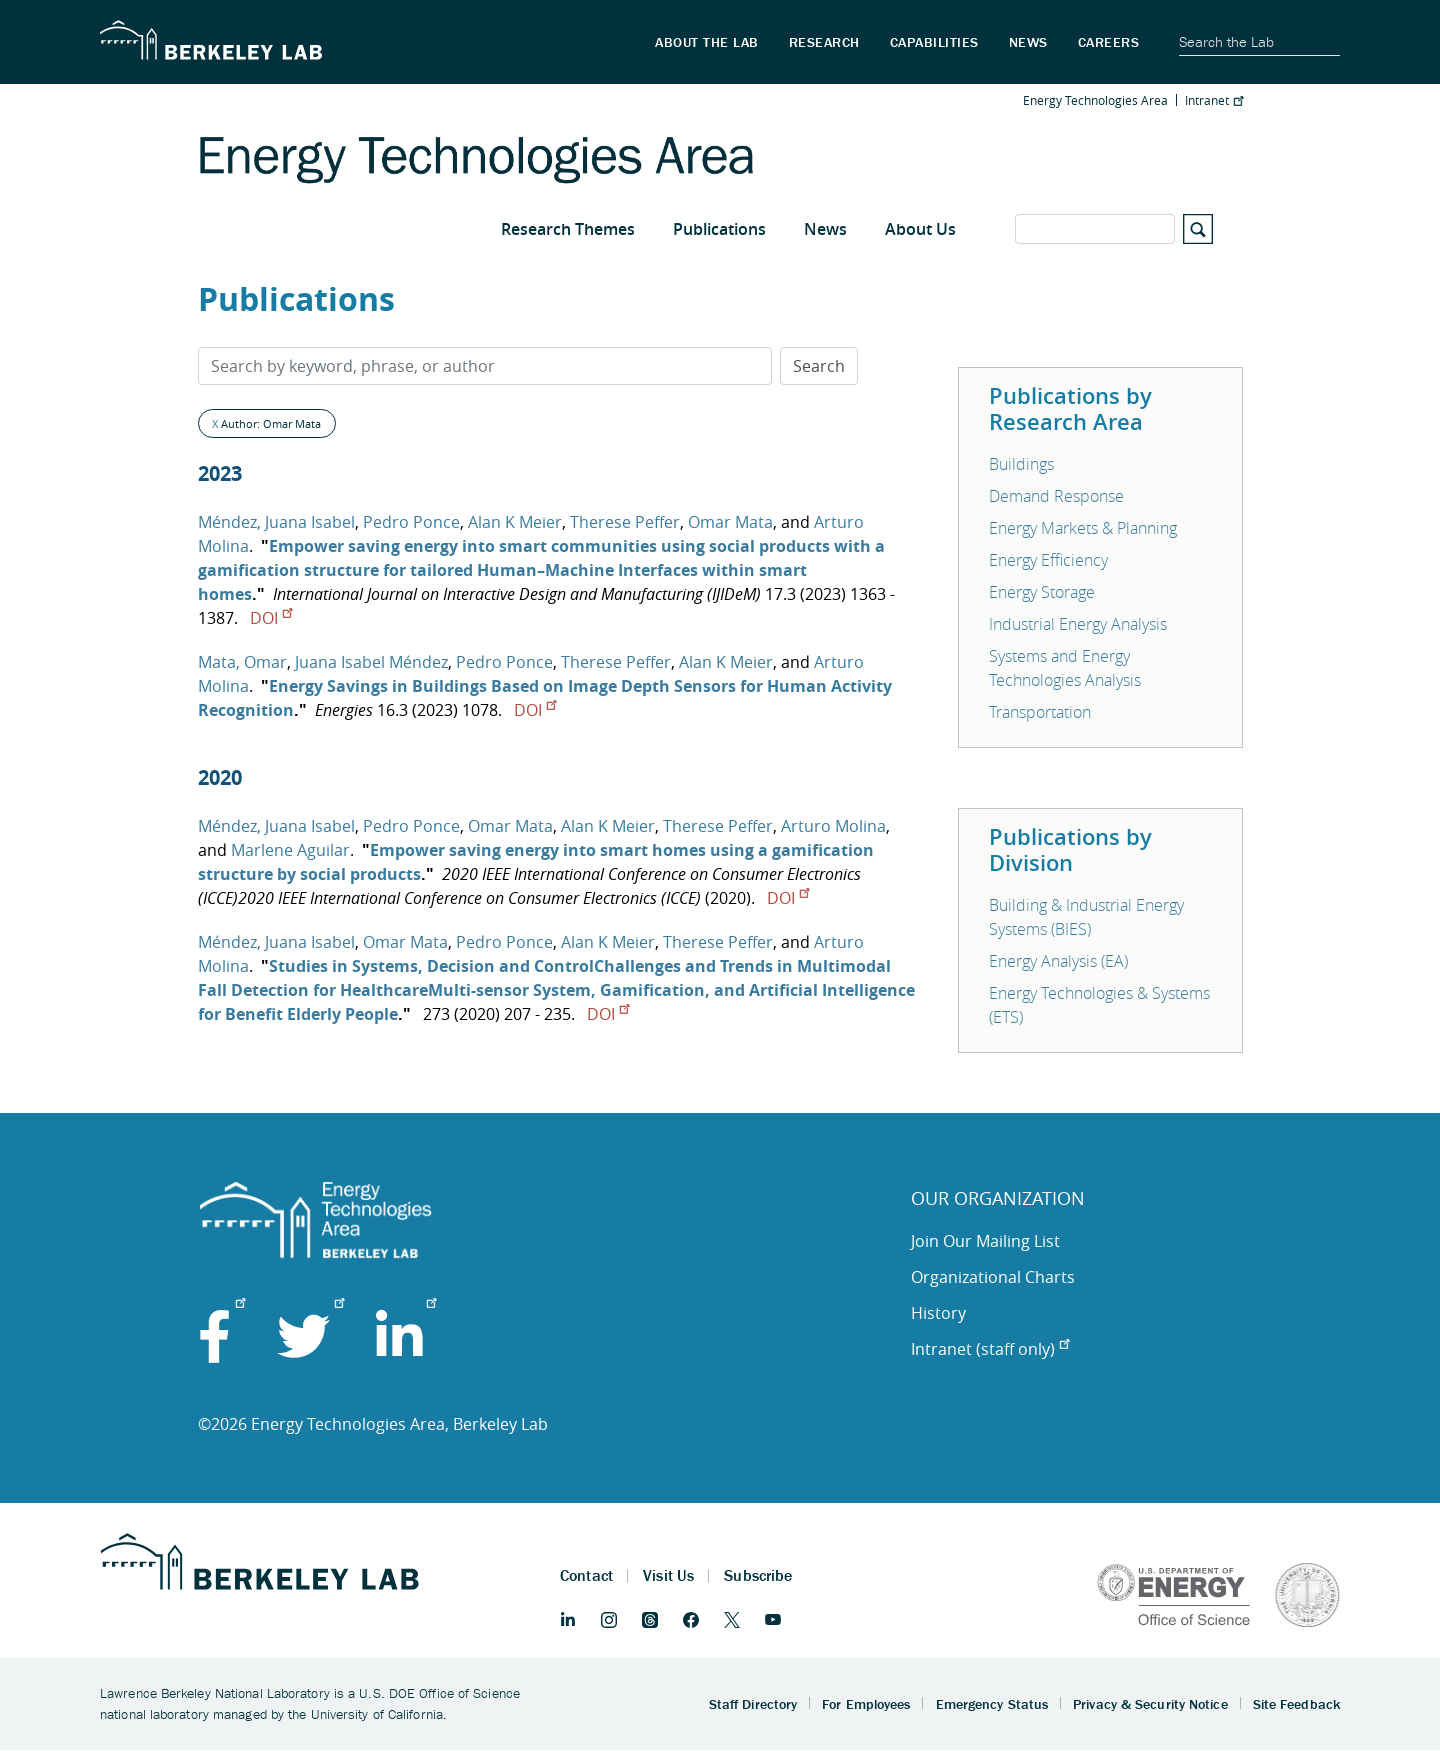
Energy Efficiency (1048, 560)
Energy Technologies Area (1095, 100)
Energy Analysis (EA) (1058, 961)
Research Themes (568, 229)
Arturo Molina (833, 826)
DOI (271, 618)
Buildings (1021, 464)
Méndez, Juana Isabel (276, 522)
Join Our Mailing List (985, 1241)
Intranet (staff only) (990, 1349)
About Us (920, 229)
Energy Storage (1042, 592)
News (825, 229)
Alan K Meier (515, 522)
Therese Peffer (625, 522)
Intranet (1214, 100)
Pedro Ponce (411, 522)
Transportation (1040, 712)
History (938, 1313)
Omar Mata (730, 522)
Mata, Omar (242, 662)
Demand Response (1056, 496)
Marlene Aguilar (290, 850)
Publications (719, 229)
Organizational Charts (993, 1277)
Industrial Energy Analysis (1078, 624)
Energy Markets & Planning (1083, 528)
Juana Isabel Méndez (371, 662)
